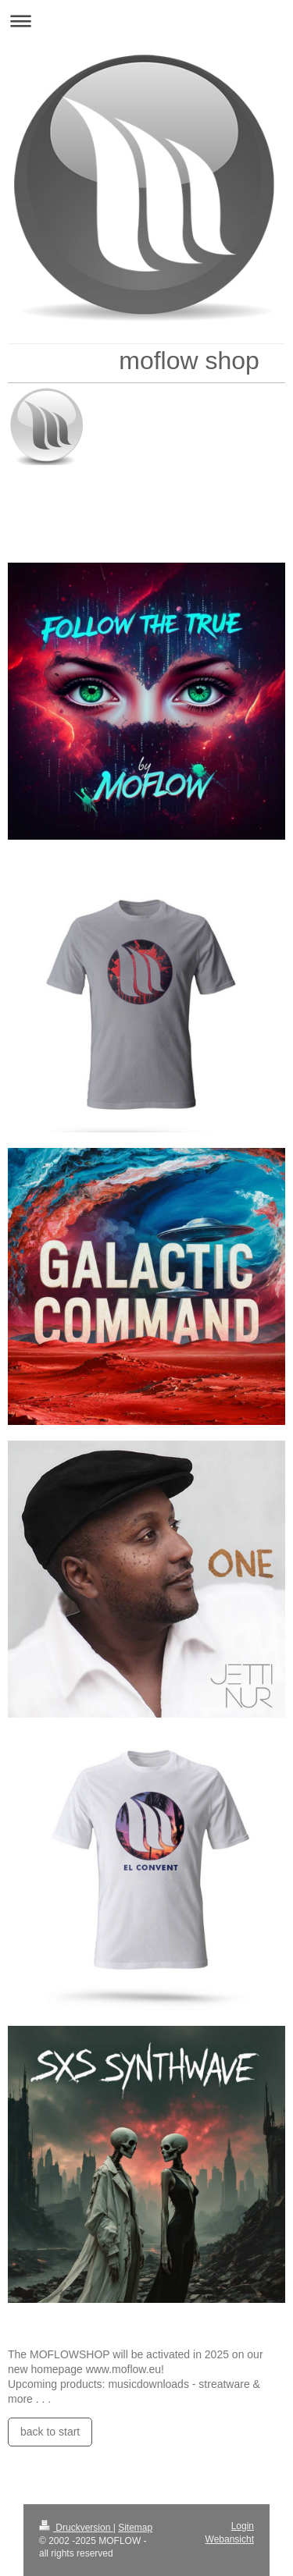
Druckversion (76, 2527)
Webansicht (229, 2539)
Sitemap (135, 2527)
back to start (50, 2431)
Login (242, 2526)
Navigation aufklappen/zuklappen (146, 20)
